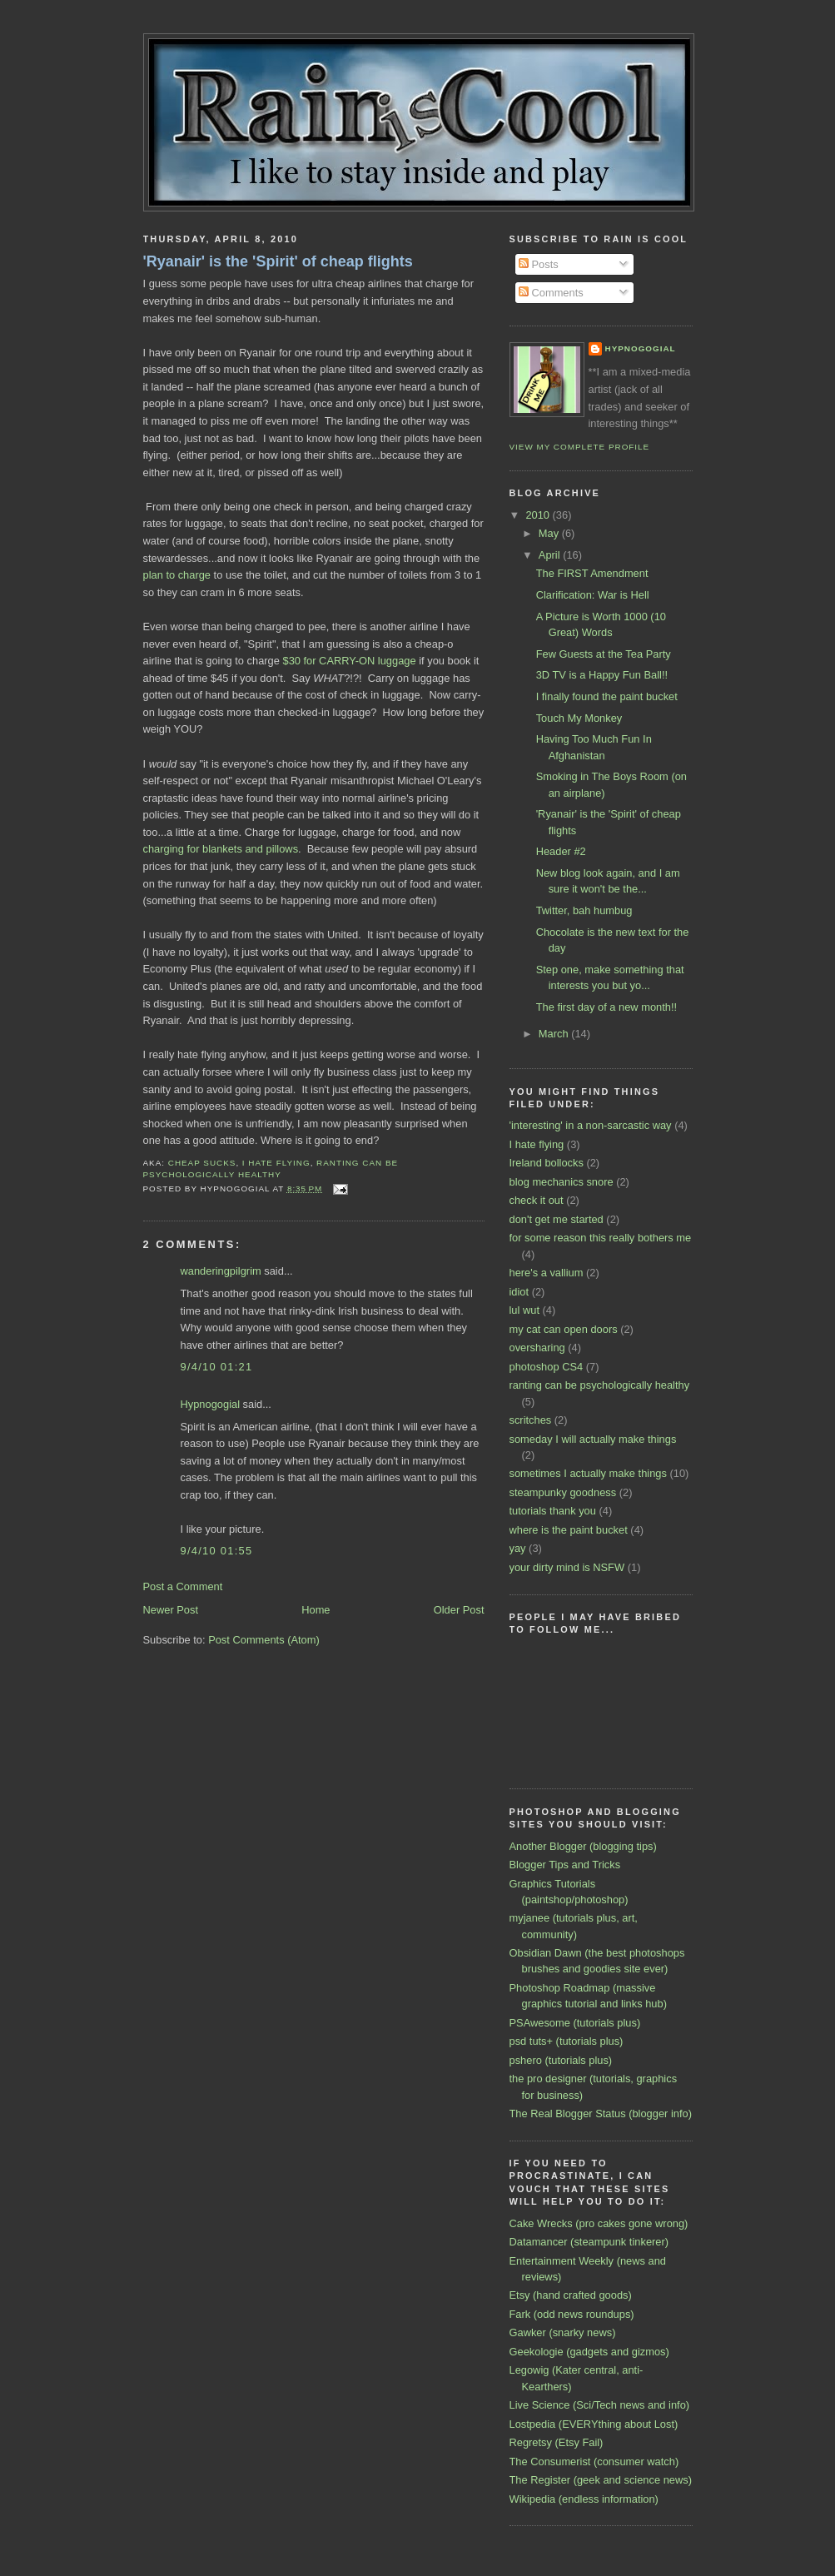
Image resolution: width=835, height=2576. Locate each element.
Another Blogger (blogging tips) (583, 1846)
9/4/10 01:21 (217, 1366)
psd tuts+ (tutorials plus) (566, 2041)
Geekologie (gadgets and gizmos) (589, 2351)
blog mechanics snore (561, 1182)
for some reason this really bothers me (600, 1237)
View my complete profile (579, 446)
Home (315, 1610)
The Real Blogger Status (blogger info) (600, 2113)
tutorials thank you (552, 1510)
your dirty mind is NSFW (567, 1567)
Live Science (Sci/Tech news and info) (599, 2405)
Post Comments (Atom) (264, 1640)
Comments (551, 292)
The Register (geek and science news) (600, 2480)
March (555, 1033)
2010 (538, 515)
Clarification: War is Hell (592, 595)
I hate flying (276, 1162)
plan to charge (177, 575)
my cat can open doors (563, 1329)
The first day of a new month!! (606, 1007)
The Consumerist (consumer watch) (594, 2461)
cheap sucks (202, 1162)
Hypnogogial (211, 1404)
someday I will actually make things (593, 1439)
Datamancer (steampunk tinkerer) (589, 2241)
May (550, 533)
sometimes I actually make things (588, 1473)
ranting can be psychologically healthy (599, 1385)
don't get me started (556, 1219)
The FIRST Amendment (592, 573)
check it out (536, 1200)
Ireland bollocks (546, 1162)
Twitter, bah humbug (584, 910)
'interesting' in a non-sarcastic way (590, 1125)
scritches (530, 1420)
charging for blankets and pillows (221, 849)
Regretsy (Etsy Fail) (556, 2442)
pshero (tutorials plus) (561, 2060)
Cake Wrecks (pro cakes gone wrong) (598, 2223)
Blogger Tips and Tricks (565, 1864)
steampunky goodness (563, 1492)
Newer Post (170, 1610)
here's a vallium (546, 1272)
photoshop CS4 (546, 1366)
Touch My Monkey (579, 718)
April (551, 555)
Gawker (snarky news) (562, 2332)
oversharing (537, 1347)
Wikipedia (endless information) (584, 2499)
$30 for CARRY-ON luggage (349, 660)
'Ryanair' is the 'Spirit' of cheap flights (278, 261)
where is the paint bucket (568, 1530)
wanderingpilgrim (221, 1271)
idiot (519, 1292)
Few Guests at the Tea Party (603, 654)
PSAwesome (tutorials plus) (575, 2023)
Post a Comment (183, 1586)
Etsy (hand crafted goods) (570, 2295)
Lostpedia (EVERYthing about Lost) (593, 2424)
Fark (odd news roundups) (571, 2314)
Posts (539, 264)
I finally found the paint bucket (607, 696)
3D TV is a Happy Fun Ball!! (602, 675)
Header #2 (561, 851)
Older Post (459, 1610)
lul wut (524, 1310)
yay (517, 1548)
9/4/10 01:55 (217, 1550)
